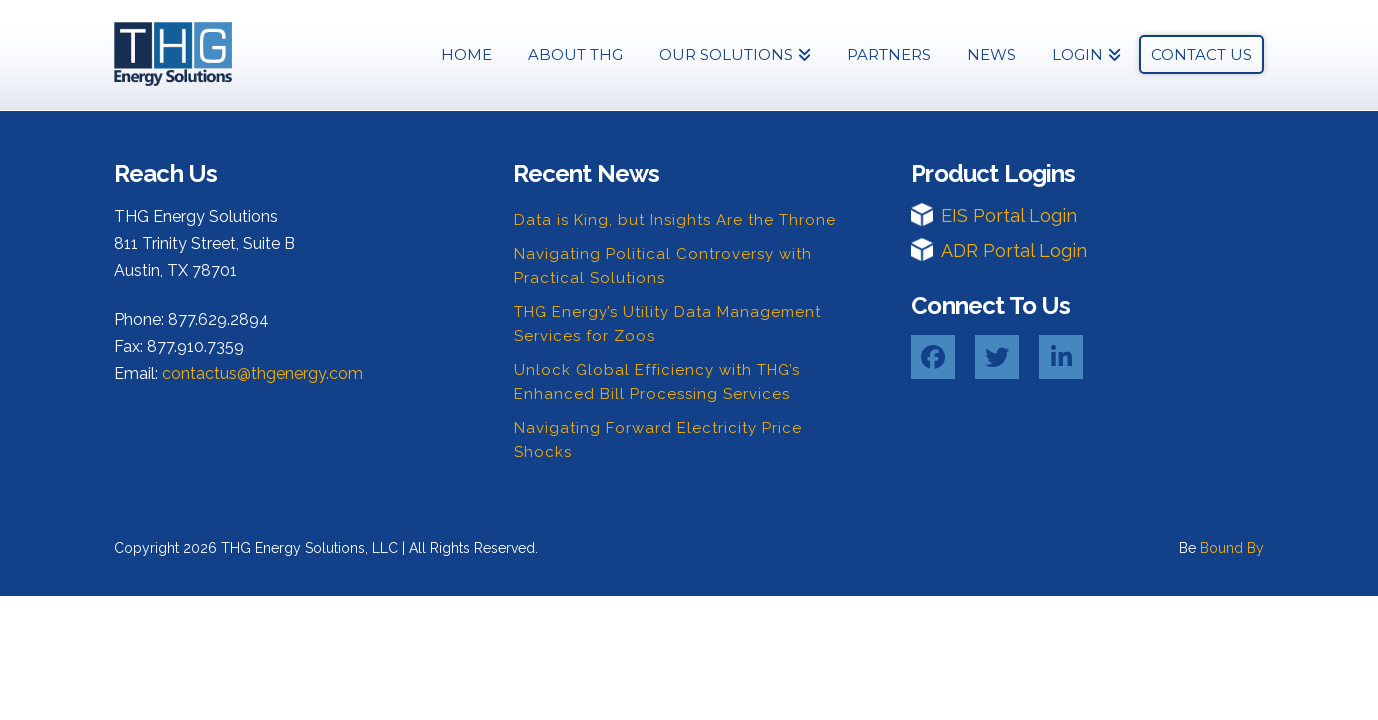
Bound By (1232, 548)
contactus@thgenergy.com (262, 373)
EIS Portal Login (1009, 215)
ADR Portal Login (1014, 250)
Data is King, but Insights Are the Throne (675, 220)
